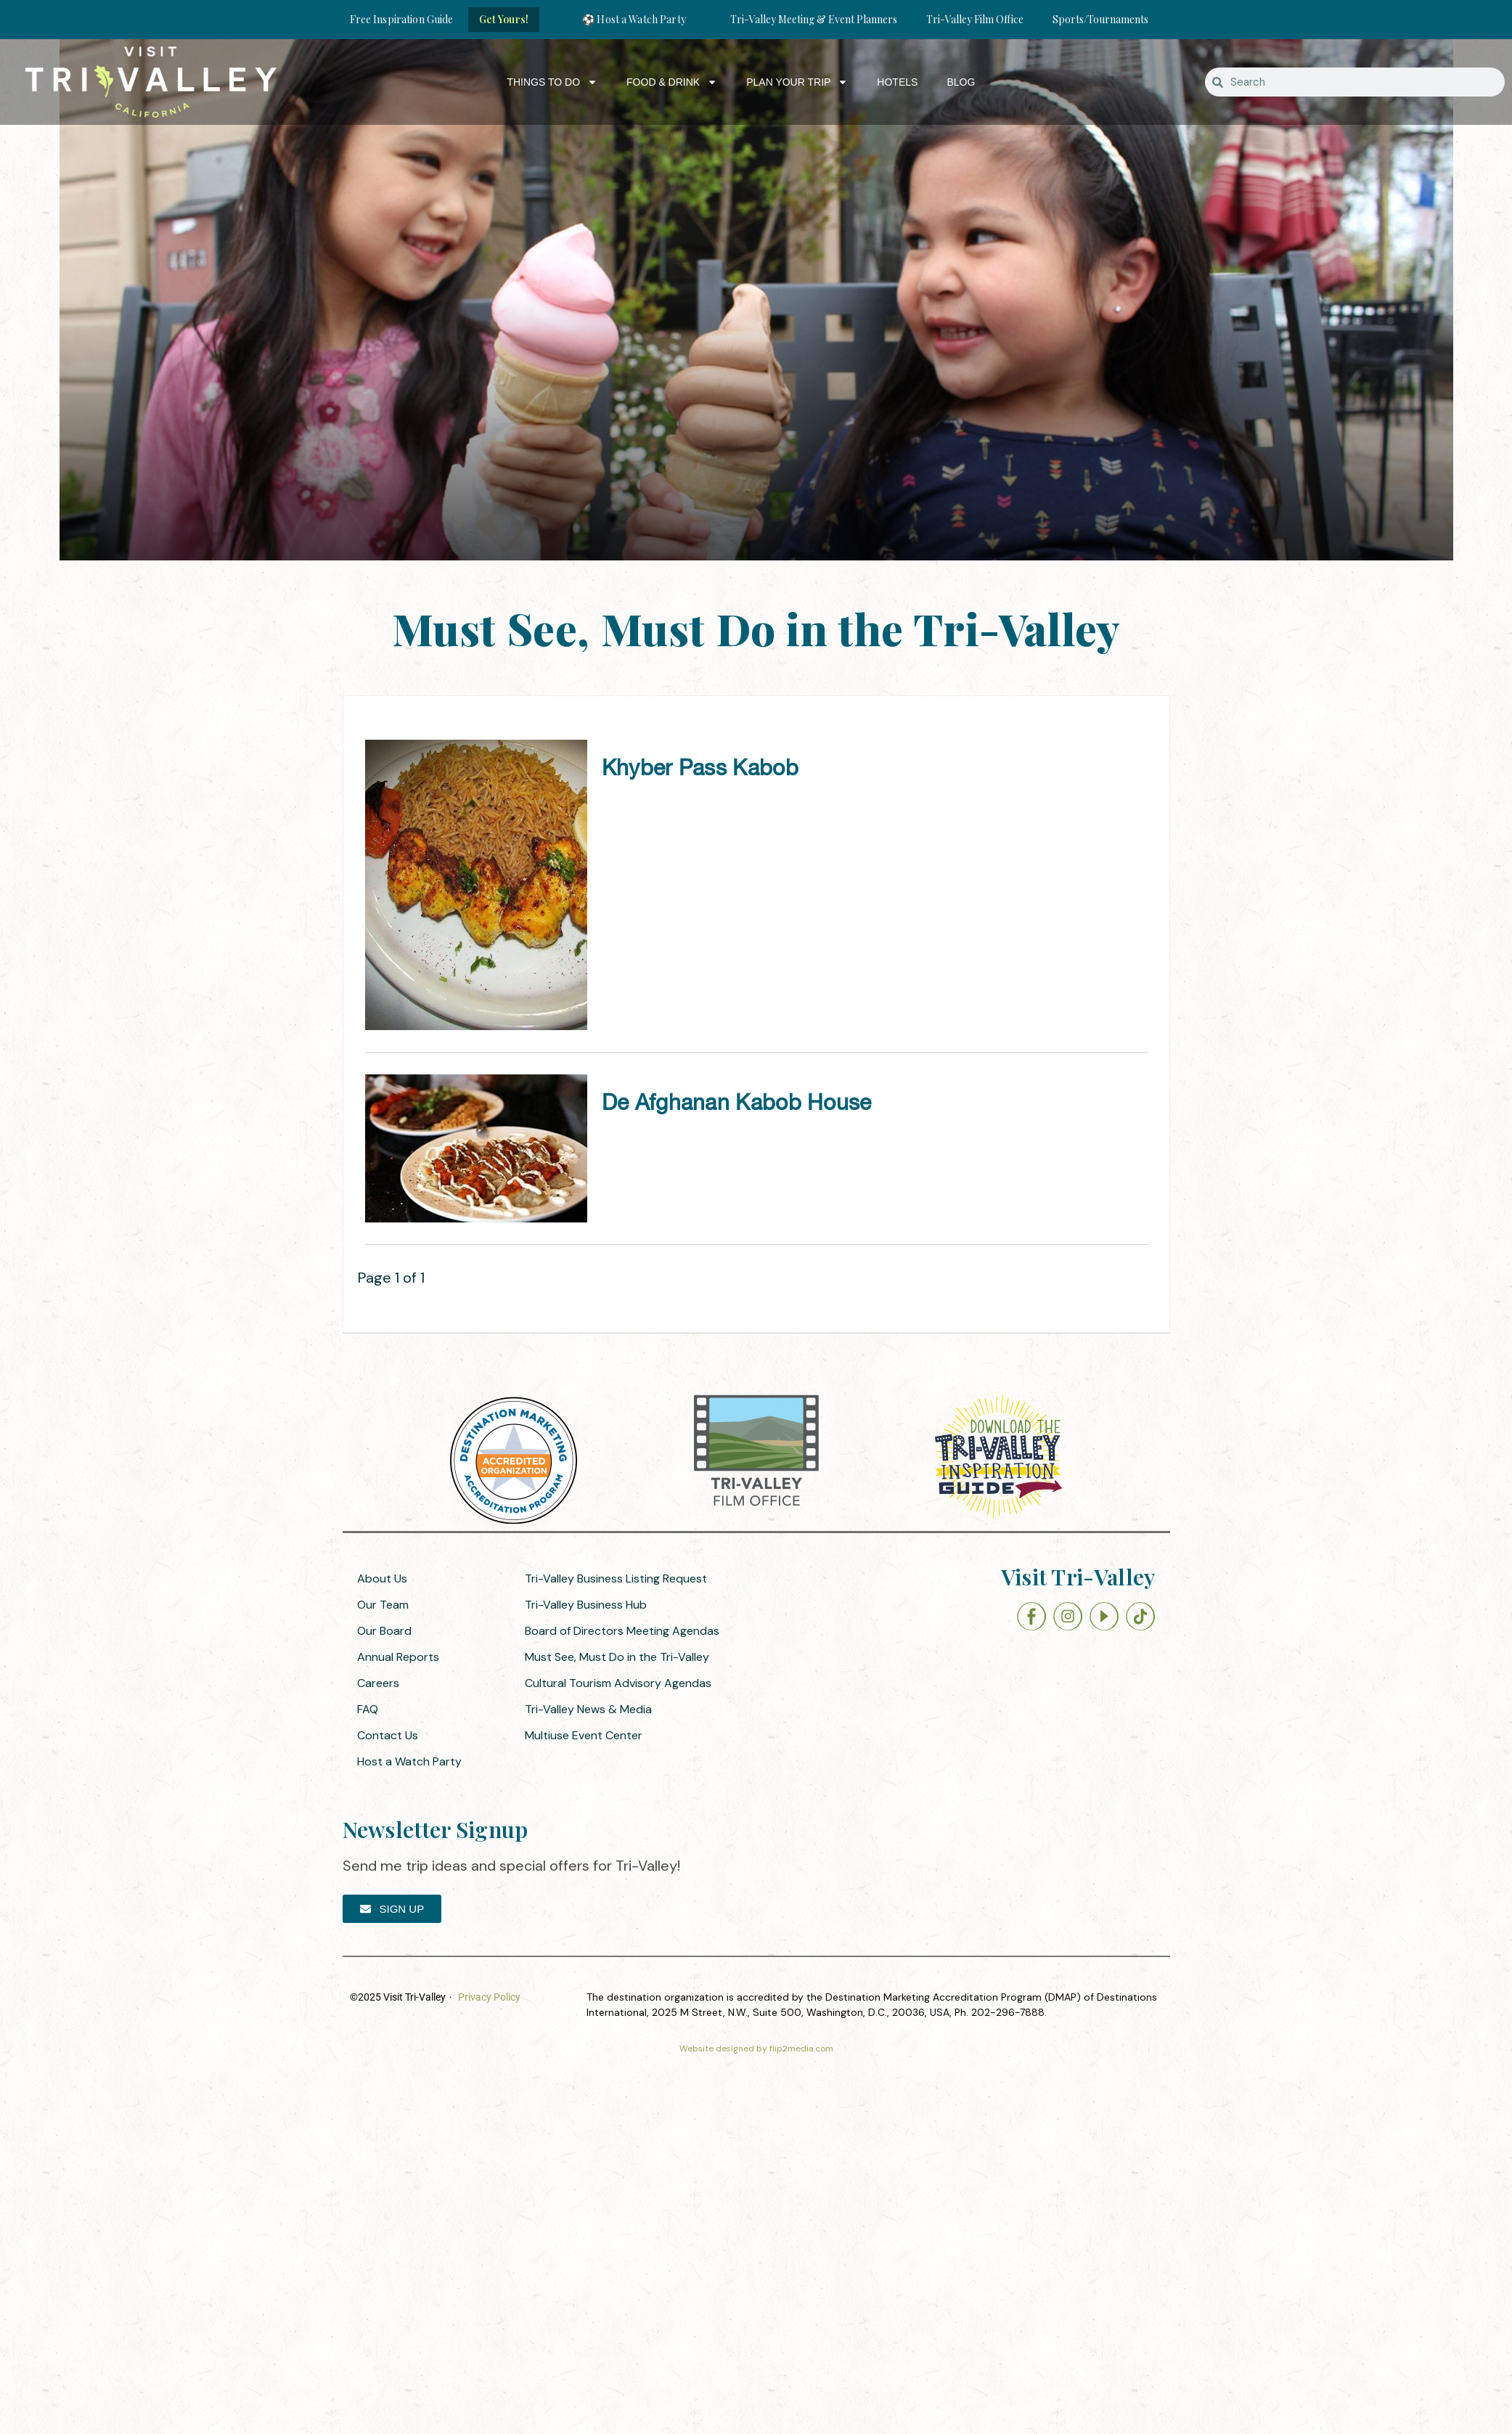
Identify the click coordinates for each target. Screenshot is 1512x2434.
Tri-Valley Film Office (974, 19)
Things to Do (552, 82)
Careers (378, 1683)
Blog (961, 82)
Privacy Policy (489, 1997)
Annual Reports (398, 1657)
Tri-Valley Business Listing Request (616, 1578)
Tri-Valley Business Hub (586, 1604)
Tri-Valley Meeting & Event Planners (813, 19)
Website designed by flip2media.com (756, 2048)
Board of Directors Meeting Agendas (622, 1630)
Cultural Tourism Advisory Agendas (618, 1683)
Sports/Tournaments (1100, 19)
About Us (382, 1578)
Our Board (384, 1630)
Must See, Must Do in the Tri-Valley (617, 1657)
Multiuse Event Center (583, 1735)
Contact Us (387, 1735)
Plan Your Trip (797, 82)
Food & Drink (671, 82)
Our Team (383, 1604)
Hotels (897, 82)
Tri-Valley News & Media (588, 1709)
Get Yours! (503, 19)
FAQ (367, 1709)
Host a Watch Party (409, 1761)
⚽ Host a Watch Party (634, 19)
